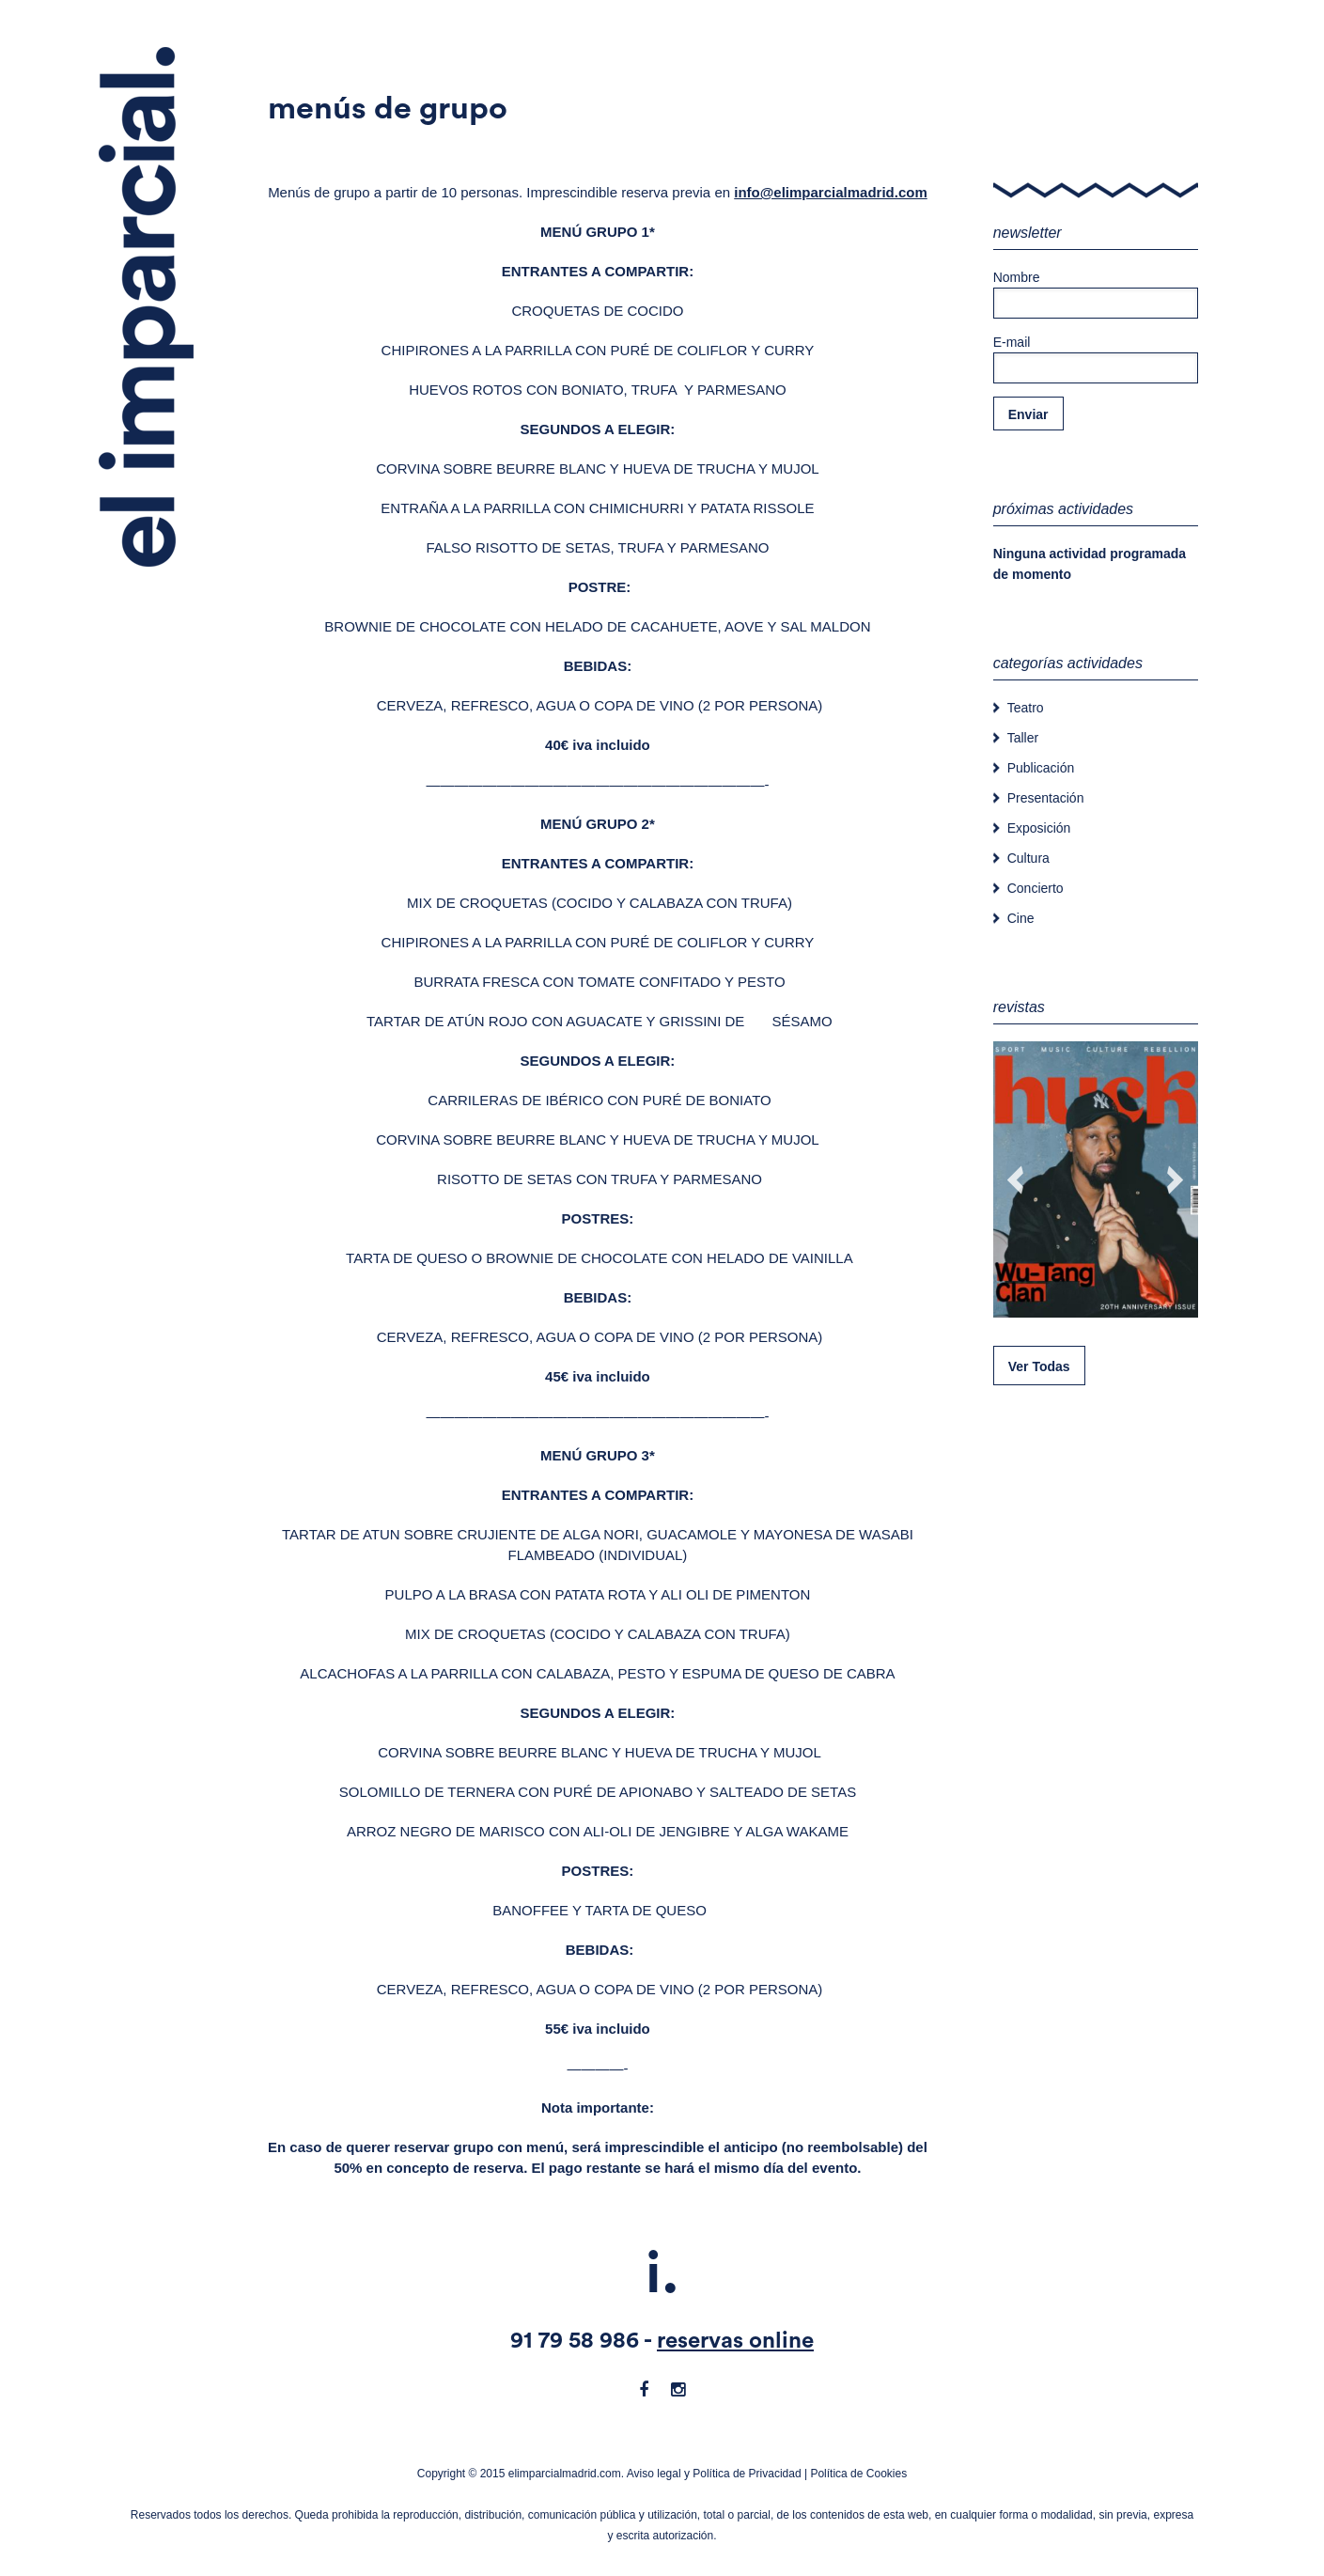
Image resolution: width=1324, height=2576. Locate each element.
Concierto (1035, 888)
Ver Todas (1039, 1366)
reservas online (735, 2341)
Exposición (1039, 827)
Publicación (1041, 767)
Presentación (1045, 797)
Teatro (1025, 707)
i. (662, 2274)
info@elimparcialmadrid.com (830, 192)
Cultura (1028, 858)
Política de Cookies (858, 2473)
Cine (1021, 918)
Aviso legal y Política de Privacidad (714, 2473)
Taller (1022, 737)
